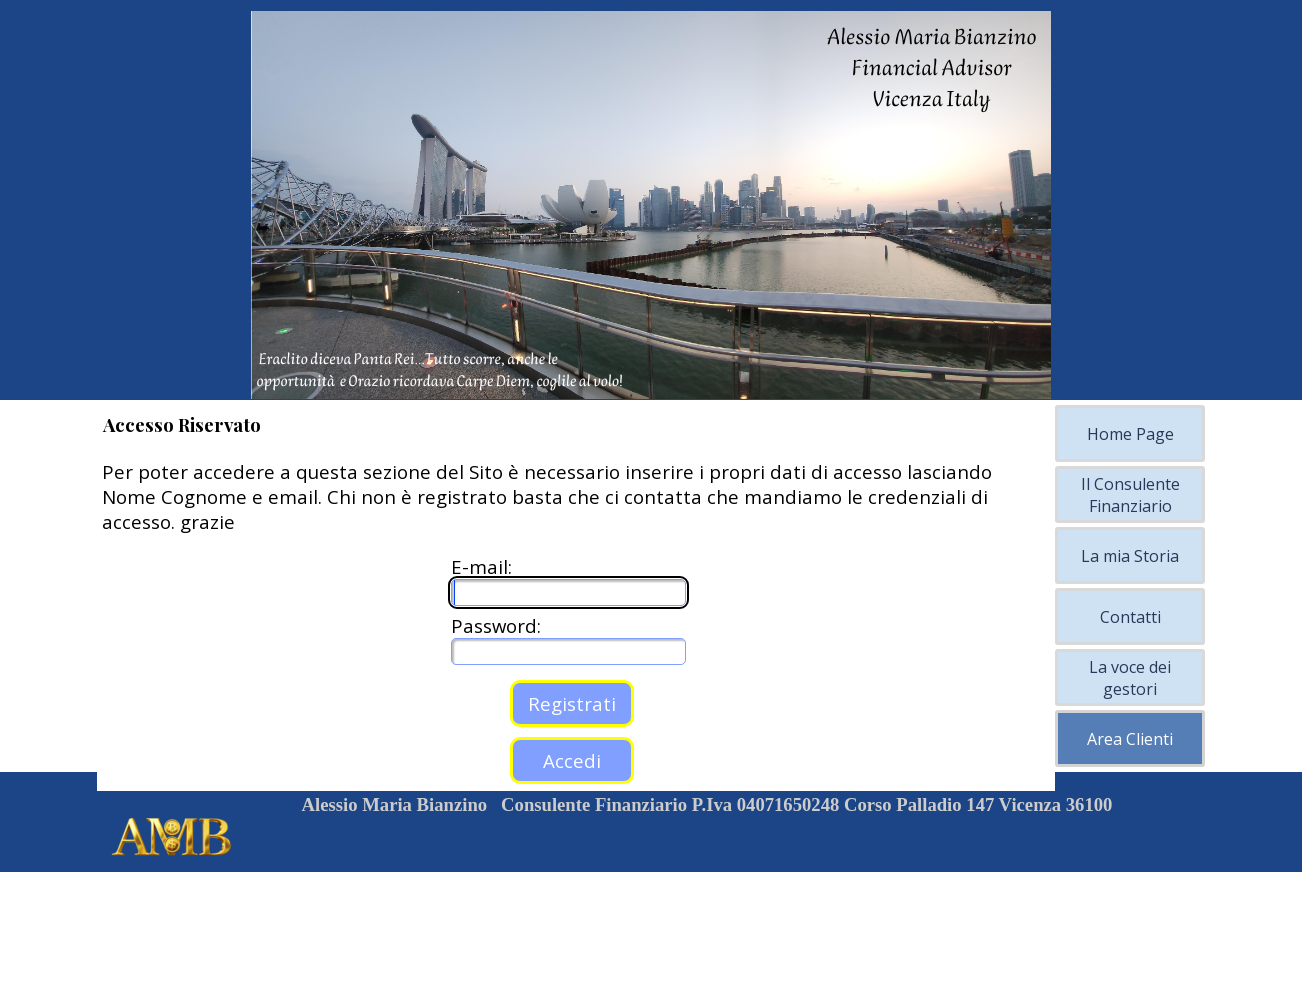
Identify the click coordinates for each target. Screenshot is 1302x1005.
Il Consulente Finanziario (1130, 495)
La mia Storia (1130, 556)
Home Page (1130, 434)
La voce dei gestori (1130, 678)
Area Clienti (1130, 739)
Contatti (1130, 617)
